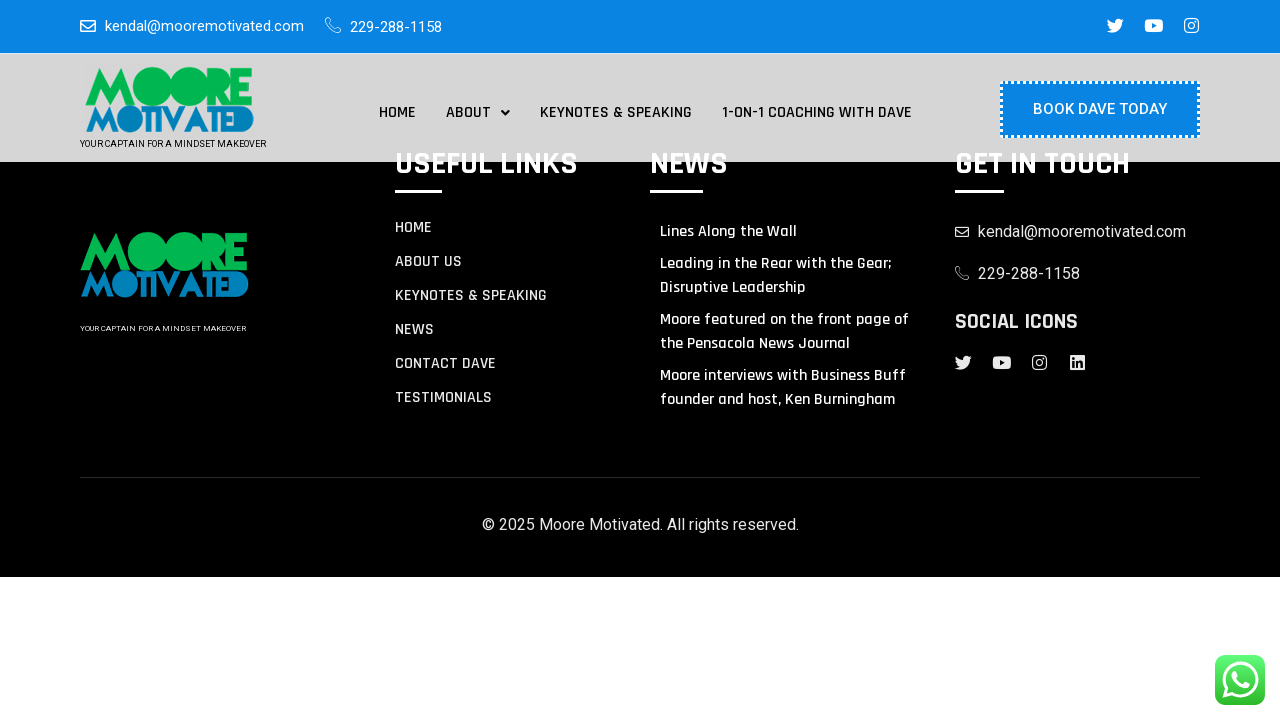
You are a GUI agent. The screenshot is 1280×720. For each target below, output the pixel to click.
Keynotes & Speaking (616, 113)
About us (428, 262)
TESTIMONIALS (443, 398)
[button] (478, 113)
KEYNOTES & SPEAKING (471, 296)
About (478, 113)
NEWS (414, 330)
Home (397, 113)
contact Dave (445, 364)
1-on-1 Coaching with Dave (817, 113)
